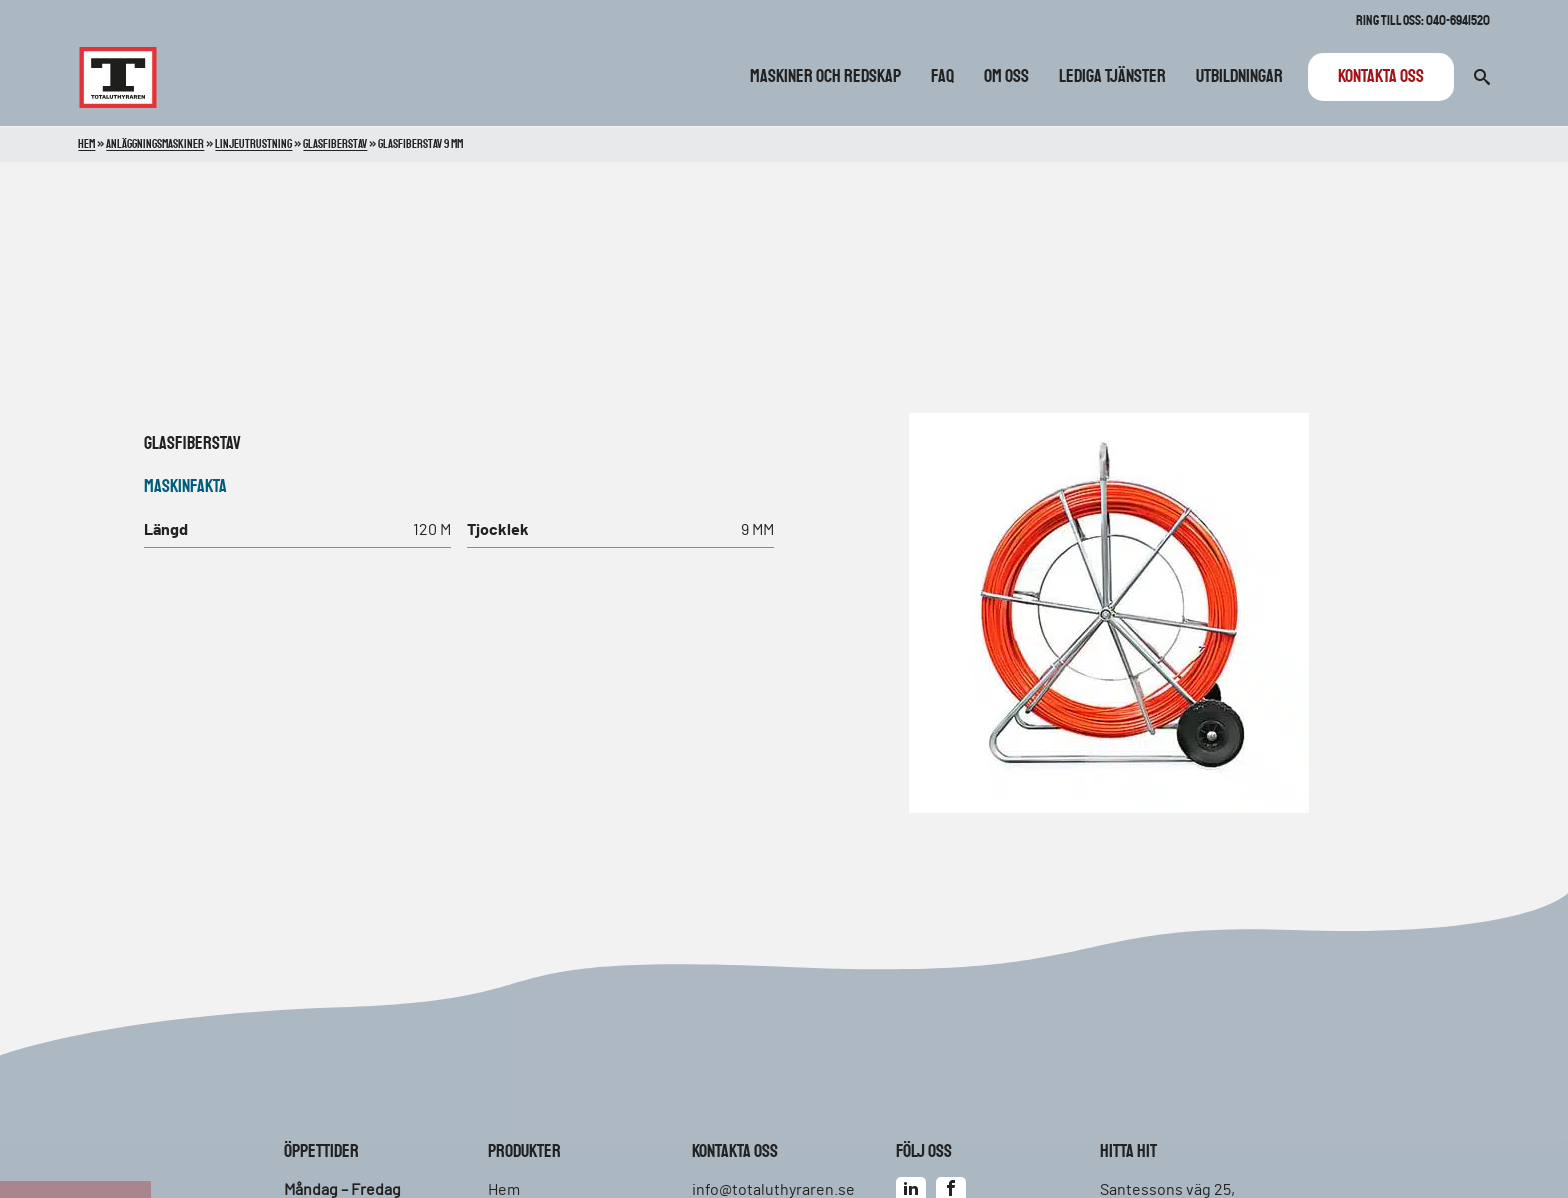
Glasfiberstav (192, 444)
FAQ (942, 77)
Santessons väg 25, (1167, 1190)
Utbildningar (1239, 77)
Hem (86, 144)
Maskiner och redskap (825, 77)
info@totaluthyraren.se (773, 1190)
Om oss (1006, 77)
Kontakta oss (1381, 77)
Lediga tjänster (1112, 77)
